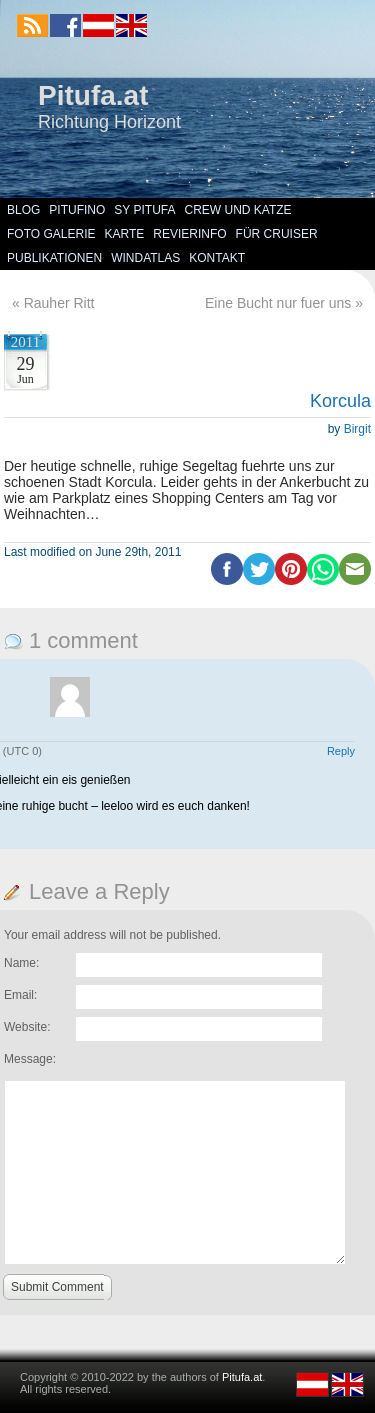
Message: (30, 1059)
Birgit (357, 429)
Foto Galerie (51, 234)
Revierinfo (189, 234)
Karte (124, 234)
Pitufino (77, 210)
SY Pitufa (144, 210)
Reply (341, 751)
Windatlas (145, 258)
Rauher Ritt (59, 303)
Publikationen (54, 258)
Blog (23, 210)
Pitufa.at (93, 95)
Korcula (340, 401)
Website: (27, 1027)
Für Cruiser (277, 234)
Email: (20, 995)
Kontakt (217, 258)
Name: (21, 963)
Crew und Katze (238, 210)
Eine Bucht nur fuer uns (278, 303)
